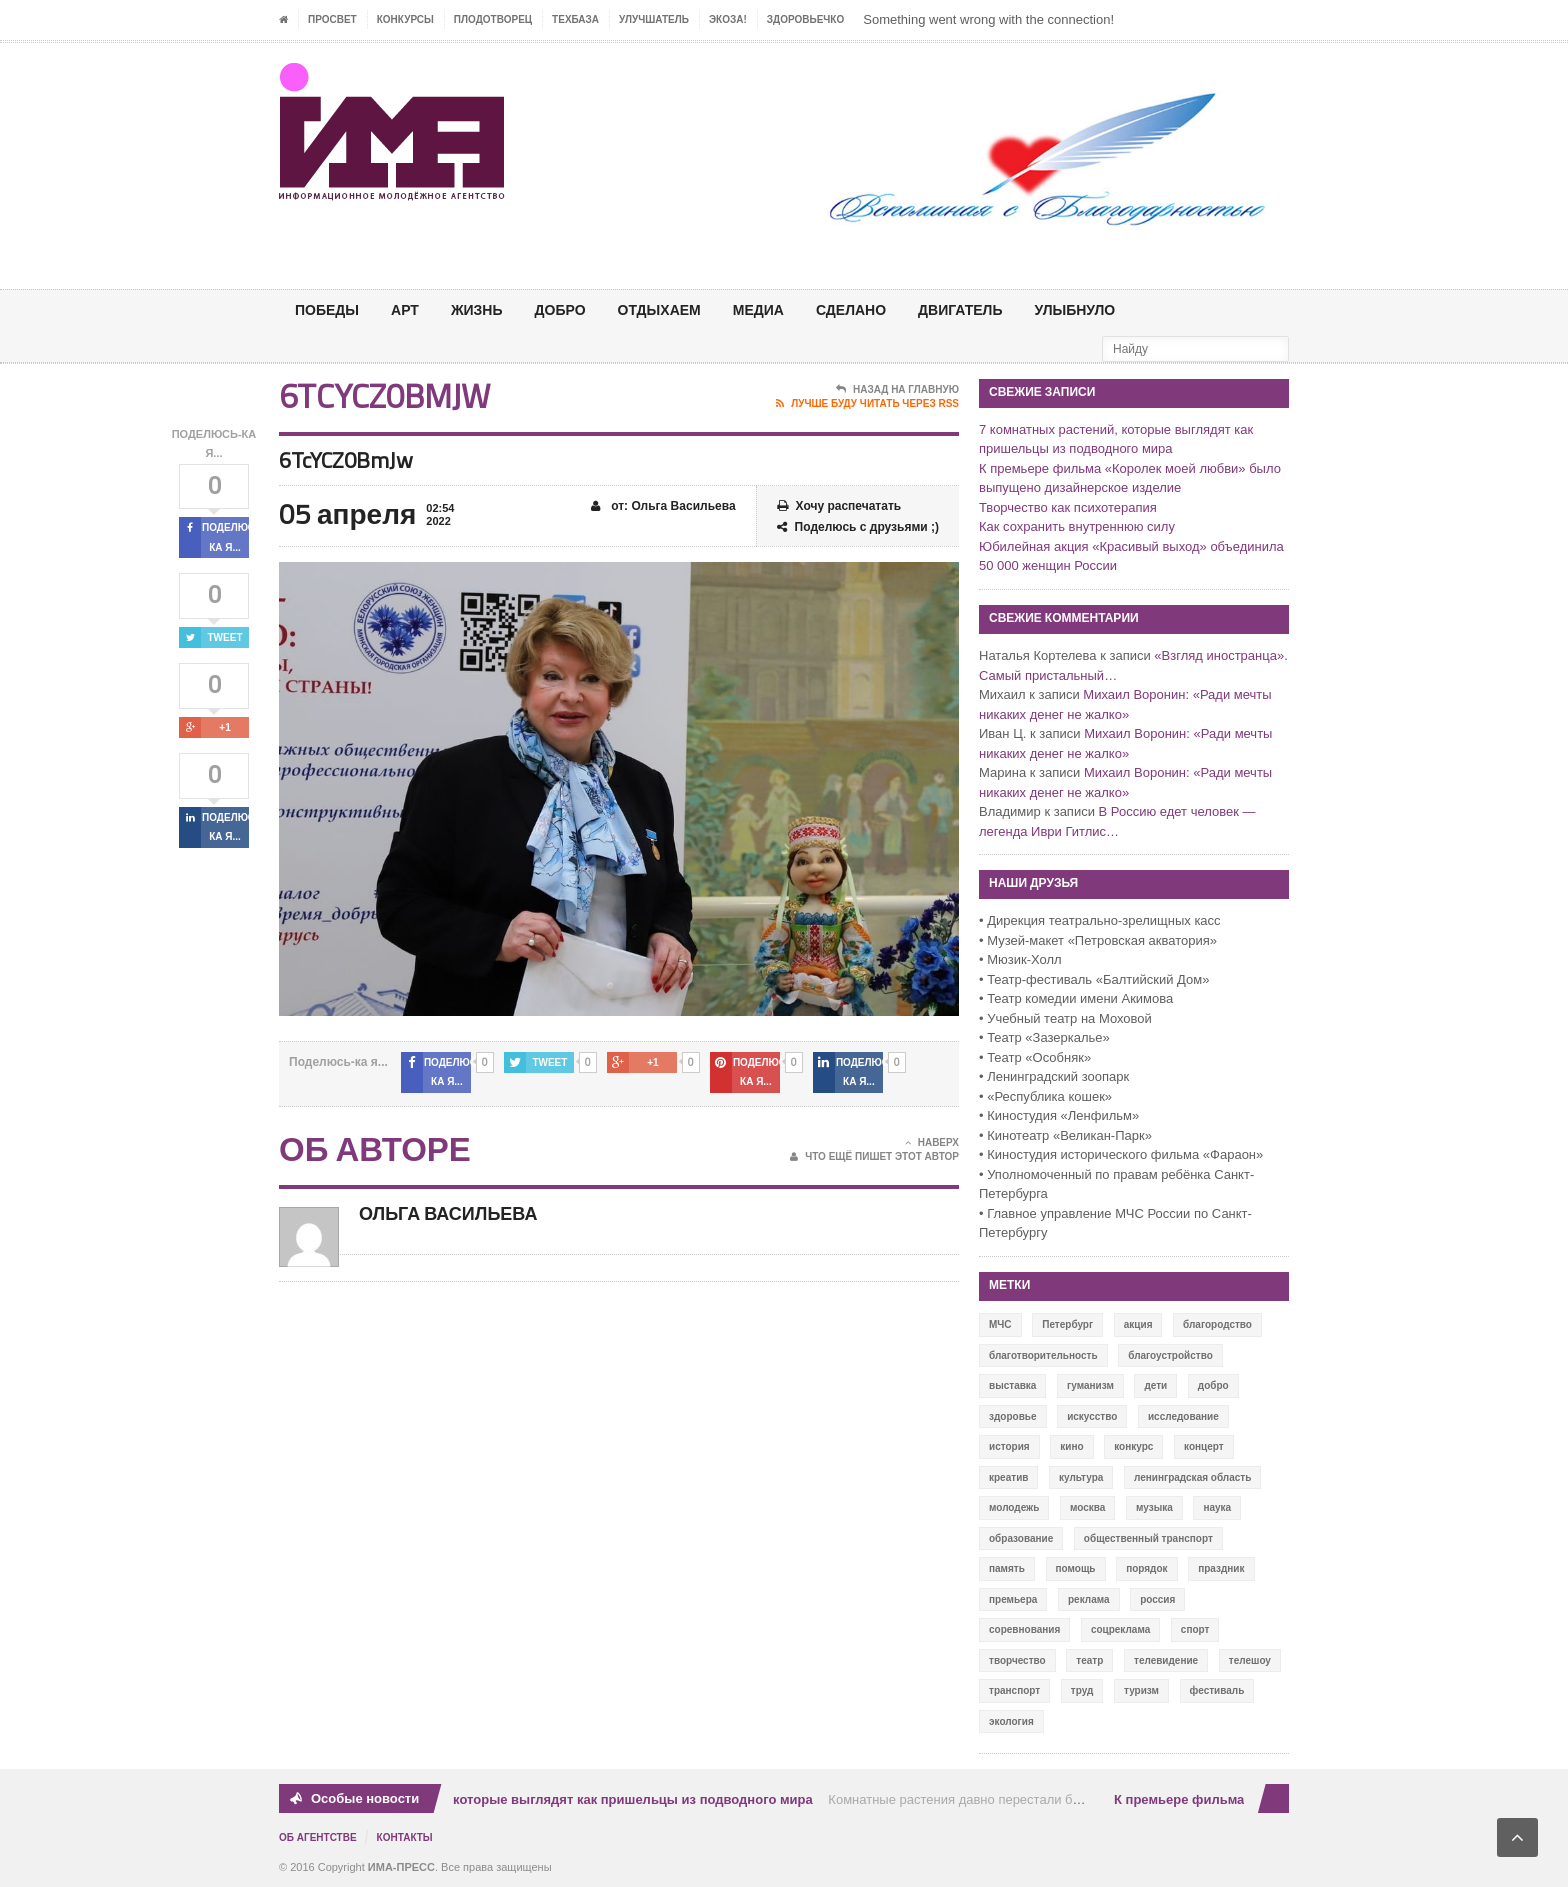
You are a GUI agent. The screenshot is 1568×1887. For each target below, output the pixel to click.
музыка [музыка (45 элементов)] (1154, 1507)
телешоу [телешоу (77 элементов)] (1250, 1660)
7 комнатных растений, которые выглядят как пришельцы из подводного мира (562, 1799)
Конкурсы (405, 19)
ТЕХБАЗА (575, 19)
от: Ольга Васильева (663, 506)
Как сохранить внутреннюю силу (1077, 526)
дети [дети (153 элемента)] (1155, 1385)
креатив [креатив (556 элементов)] (1008, 1477)
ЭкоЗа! (728, 19)
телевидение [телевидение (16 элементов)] (1166, 1660)
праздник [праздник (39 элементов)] (1221, 1568)
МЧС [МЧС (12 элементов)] (1000, 1324)
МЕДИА (758, 309)
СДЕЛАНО (851, 309)
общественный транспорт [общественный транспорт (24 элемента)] (1148, 1538)
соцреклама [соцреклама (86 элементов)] (1120, 1629)
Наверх (932, 1143)
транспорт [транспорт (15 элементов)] (1014, 1690)
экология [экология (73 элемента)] (1011, 1721)
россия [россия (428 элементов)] (1157, 1599)
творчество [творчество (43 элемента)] (1017, 1660)
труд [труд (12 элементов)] (1082, 1690)
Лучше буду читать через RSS (867, 404)
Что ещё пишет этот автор (874, 1157)
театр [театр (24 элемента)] (1089, 1660)
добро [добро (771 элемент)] (1213, 1385)
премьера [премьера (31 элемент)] (1013, 1599)
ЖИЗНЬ (477, 309)
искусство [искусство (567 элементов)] (1092, 1416)
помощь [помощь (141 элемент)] (1076, 1568)
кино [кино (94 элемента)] (1071, 1446)
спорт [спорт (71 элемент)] (1195, 1629)
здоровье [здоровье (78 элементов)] (1013, 1416)
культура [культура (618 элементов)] (1081, 1477)
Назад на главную (897, 390)
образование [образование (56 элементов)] (1021, 1538)
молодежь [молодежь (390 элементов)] (1014, 1507)
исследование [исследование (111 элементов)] (1183, 1416)
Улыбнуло (1074, 309)
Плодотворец (493, 19)
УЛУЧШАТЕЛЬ (654, 19)
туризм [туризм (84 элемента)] (1141, 1690)
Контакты (405, 1837)
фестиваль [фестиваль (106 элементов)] (1217, 1690)
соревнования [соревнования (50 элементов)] (1024, 1629)
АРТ (405, 309)
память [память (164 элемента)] (1007, 1568)
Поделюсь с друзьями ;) (858, 527)
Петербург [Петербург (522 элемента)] (1067, 1324)
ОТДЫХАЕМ (659, 309)
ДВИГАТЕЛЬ (960, 309)
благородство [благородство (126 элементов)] (1217, 1324)
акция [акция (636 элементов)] (1138, 1324)
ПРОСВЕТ (332, 19)
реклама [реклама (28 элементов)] (1089, 1599)
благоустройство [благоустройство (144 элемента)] (1170, 1355)
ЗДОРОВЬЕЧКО (805, 19)
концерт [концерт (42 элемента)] (1204, 1446)
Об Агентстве (318, 1837)
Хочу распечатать (839, 506)
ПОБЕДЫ (327, 309)
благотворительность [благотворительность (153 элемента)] (1043, 1355)
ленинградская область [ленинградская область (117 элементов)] (1192, 1477)
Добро (560, 309)
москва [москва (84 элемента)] (1087, 1507)
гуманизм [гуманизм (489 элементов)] (1090, 1385)
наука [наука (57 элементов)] (1217, 1507)
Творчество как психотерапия (1068, 507)
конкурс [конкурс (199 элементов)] (1133, 1446)
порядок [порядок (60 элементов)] (1146, 1568)
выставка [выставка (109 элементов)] (1012, 1385)
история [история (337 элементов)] (1009, 1446)
